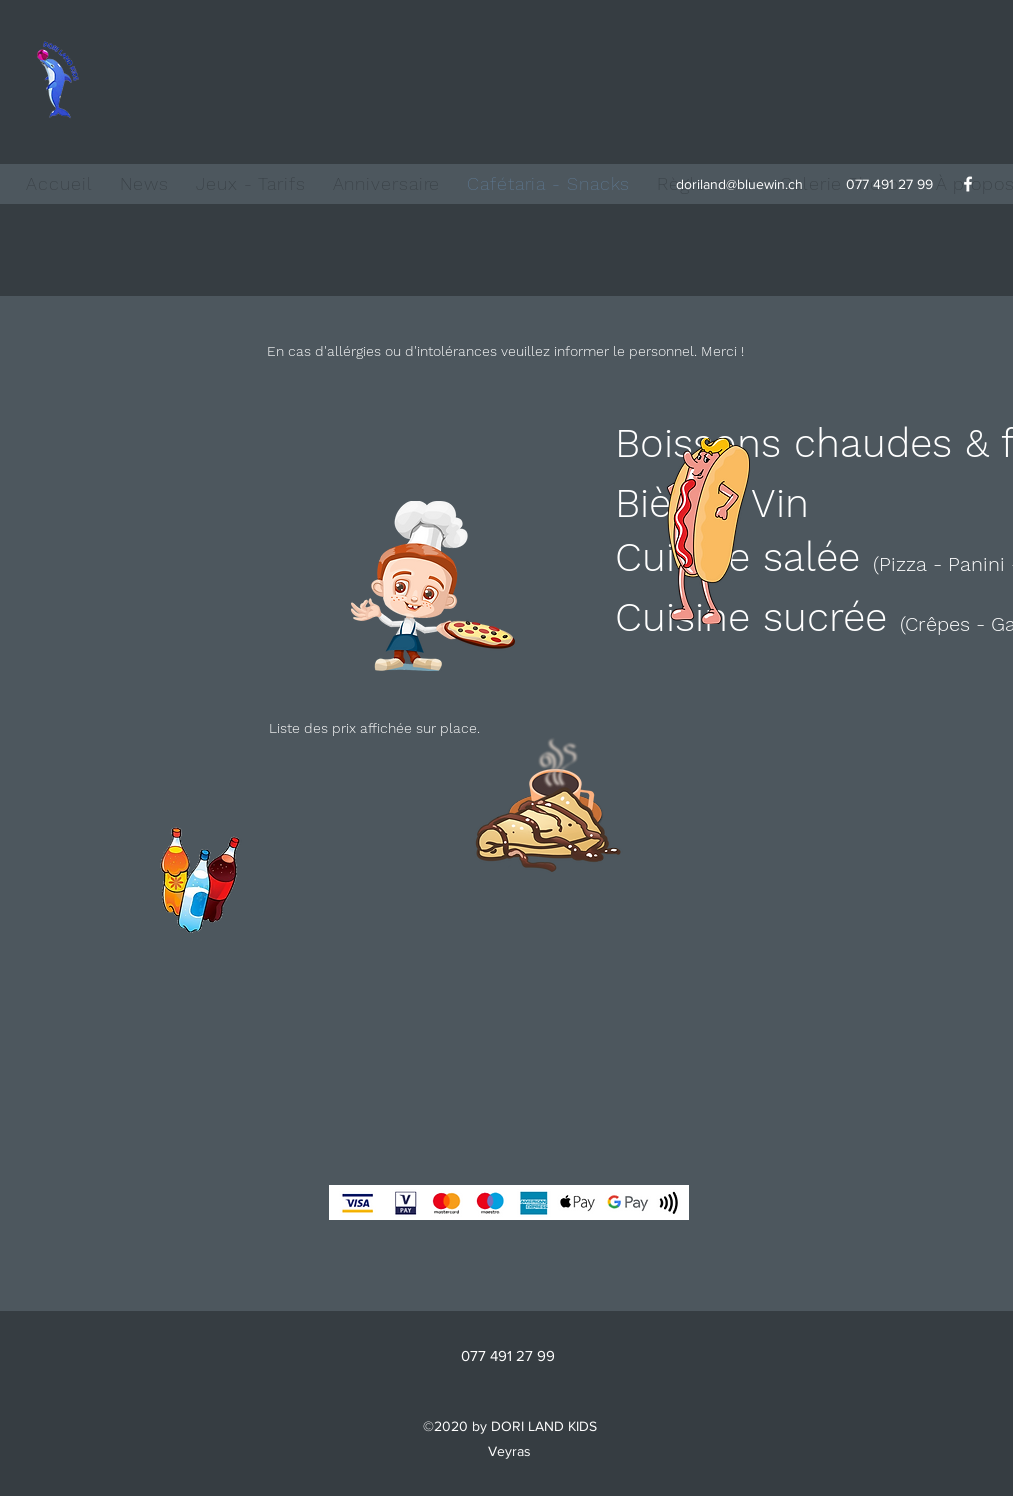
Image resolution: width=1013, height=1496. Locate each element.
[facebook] (968, 184)
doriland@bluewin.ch (739, 184)
